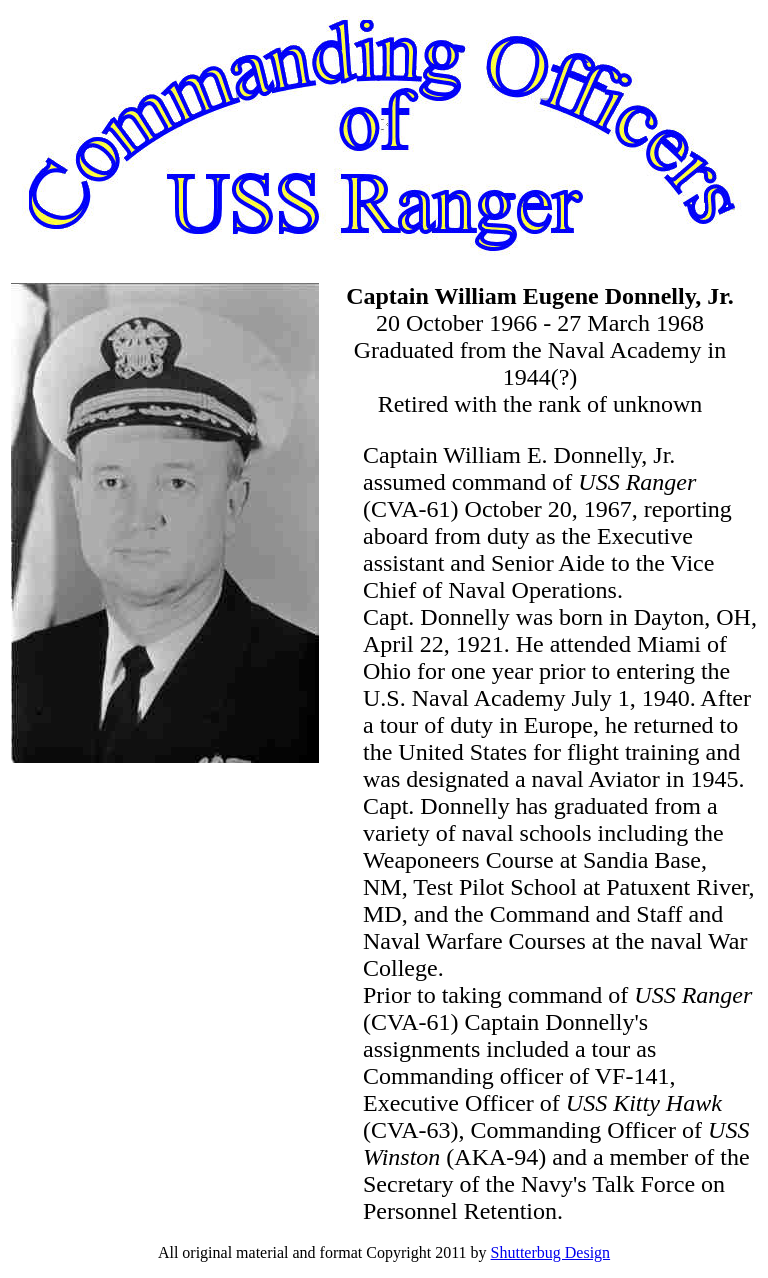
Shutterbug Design (551, 1252)
